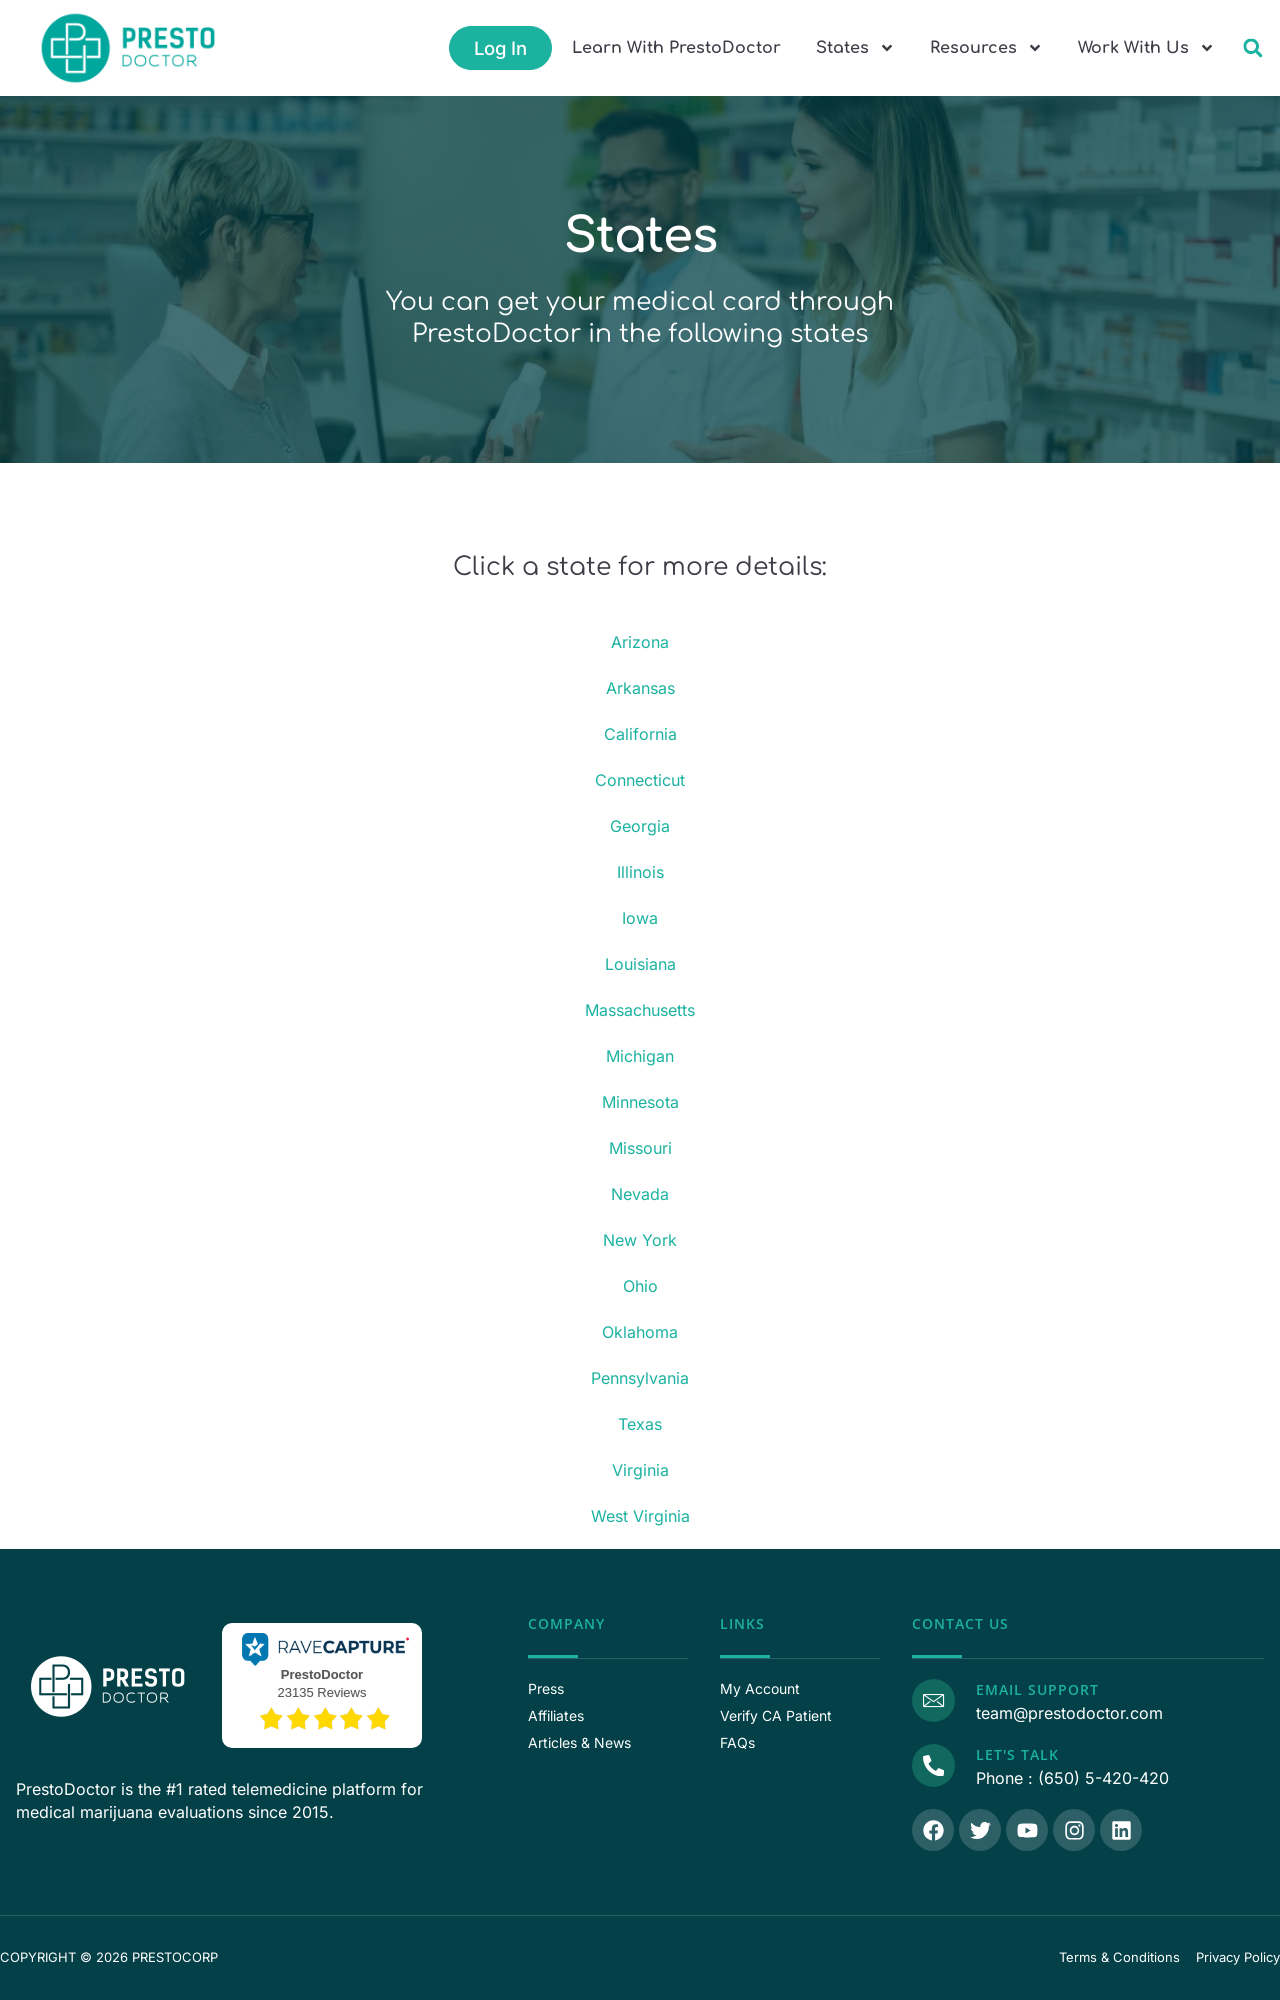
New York (640, 1240)
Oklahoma (640, 1332)
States (855, 48)
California (640, 734)
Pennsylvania (640, 1378)
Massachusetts (640, 1010)
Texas (640, 1424)
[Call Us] (933, 1765)
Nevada (640, 1194)
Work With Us (1146, 48)
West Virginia (640, 1516)
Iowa (640, 918)
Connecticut (640, 780)
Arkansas (640, 688)
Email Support (1036, 1689)
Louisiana (640, 964)
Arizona (640, 642)
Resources (986, 48)
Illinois (640, 872)
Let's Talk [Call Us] (1016, 1754)
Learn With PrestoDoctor (676, 48)
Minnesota (640, 1102)
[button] (1252, 48)
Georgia (640, 826)
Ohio (640, 1286)
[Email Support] (933, 1700)
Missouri (640, 1148)
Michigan (640, 1056)
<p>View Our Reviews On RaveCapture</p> (322, 1683)
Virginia (640, 1470)
